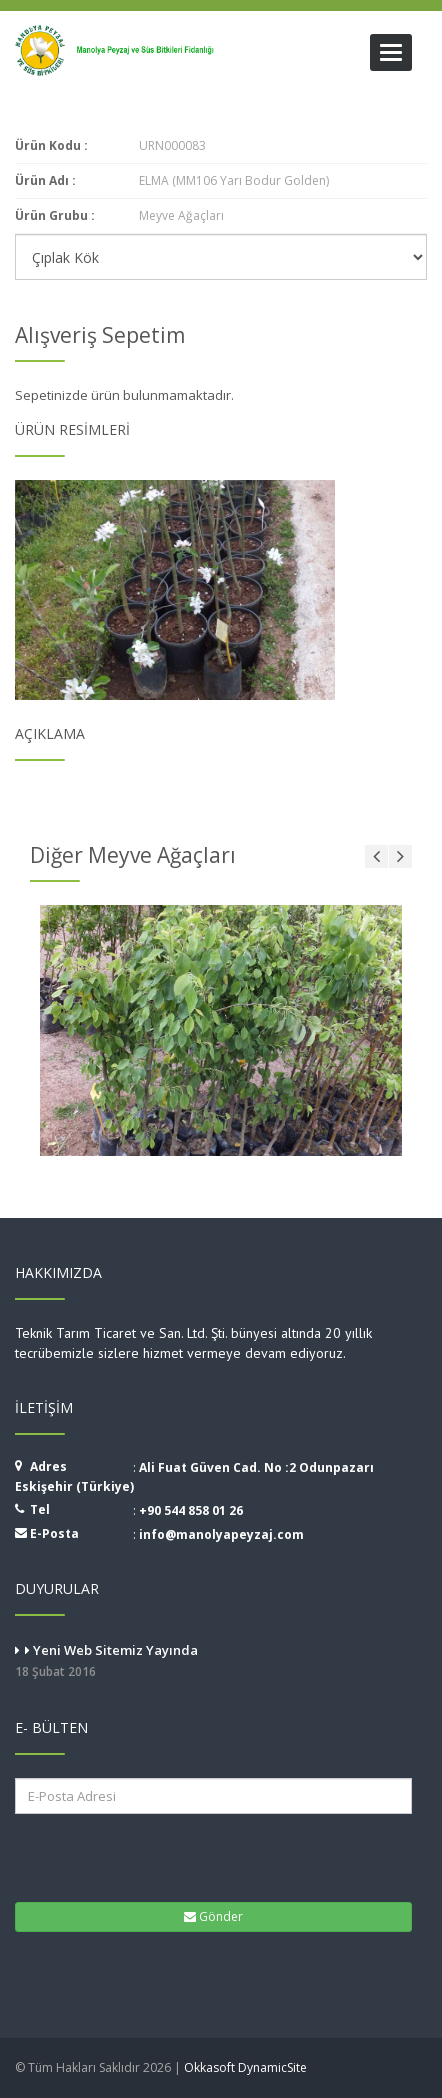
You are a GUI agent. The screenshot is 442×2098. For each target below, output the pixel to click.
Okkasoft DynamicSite (245, 2067)
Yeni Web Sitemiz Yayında (221, 1662)
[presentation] (139, 1856)
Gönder (213, 1916)
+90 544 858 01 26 (191, 1510)
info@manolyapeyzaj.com (221, 1534)
